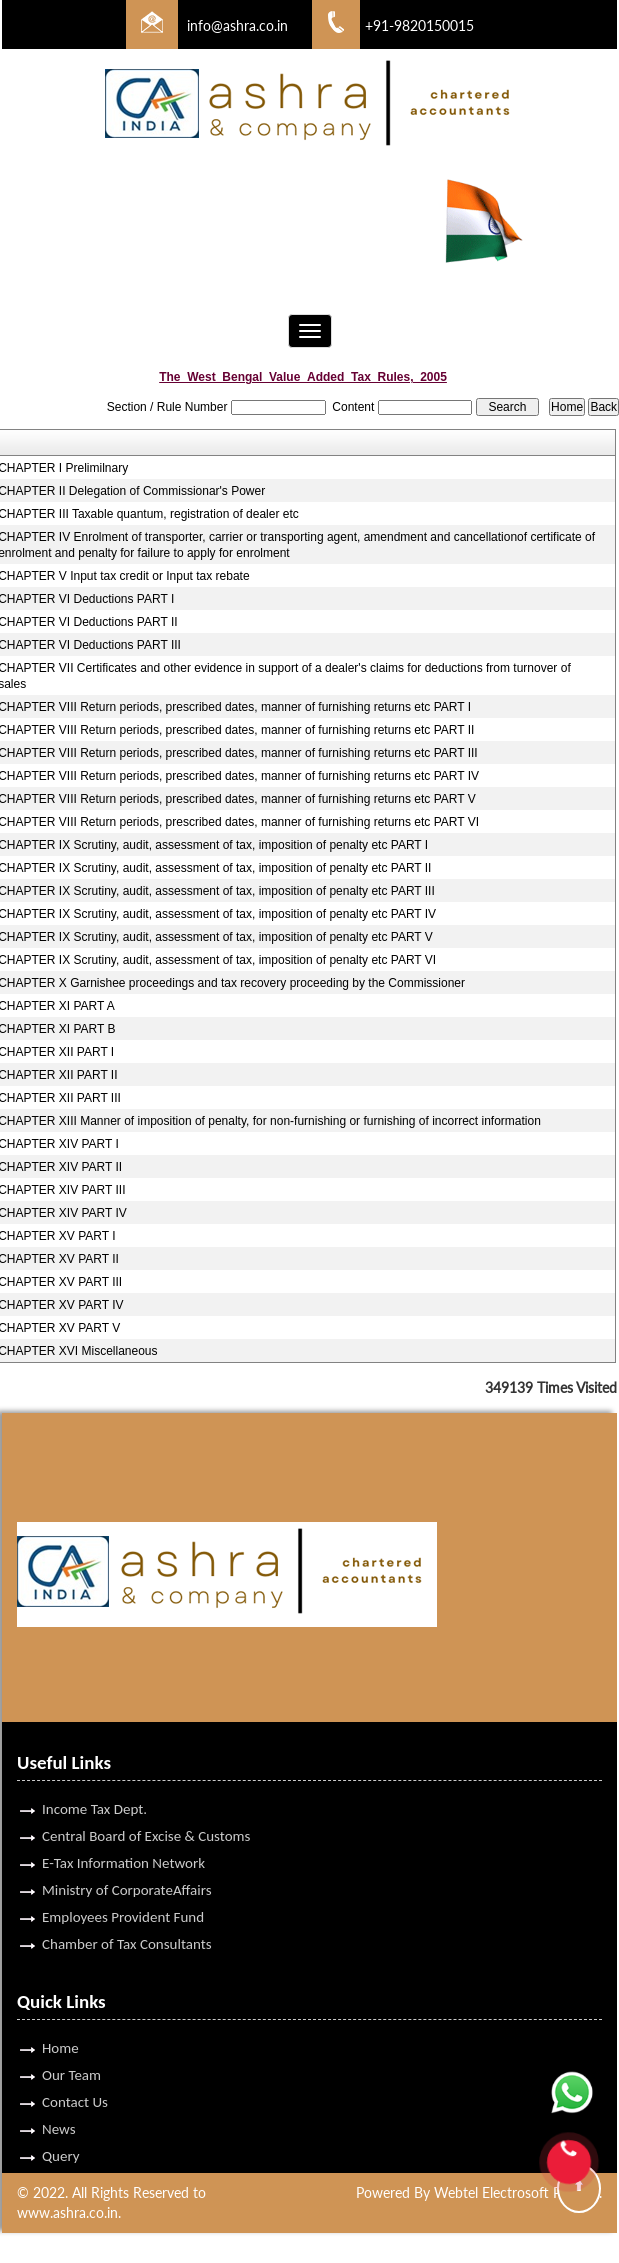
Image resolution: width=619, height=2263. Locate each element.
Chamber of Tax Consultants (127, 1921)
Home (60, 2025)
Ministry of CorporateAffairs (127, 1867)
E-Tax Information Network (123, 1840)
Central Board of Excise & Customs (146, 1813)
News (59, 2106)
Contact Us (75, 2079)
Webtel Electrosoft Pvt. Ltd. (518, 2192)
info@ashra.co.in (237, 25)
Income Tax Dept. (94, 1786)
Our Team (71, 2052)
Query (61, 2133)
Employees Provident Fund (123, 1894)
